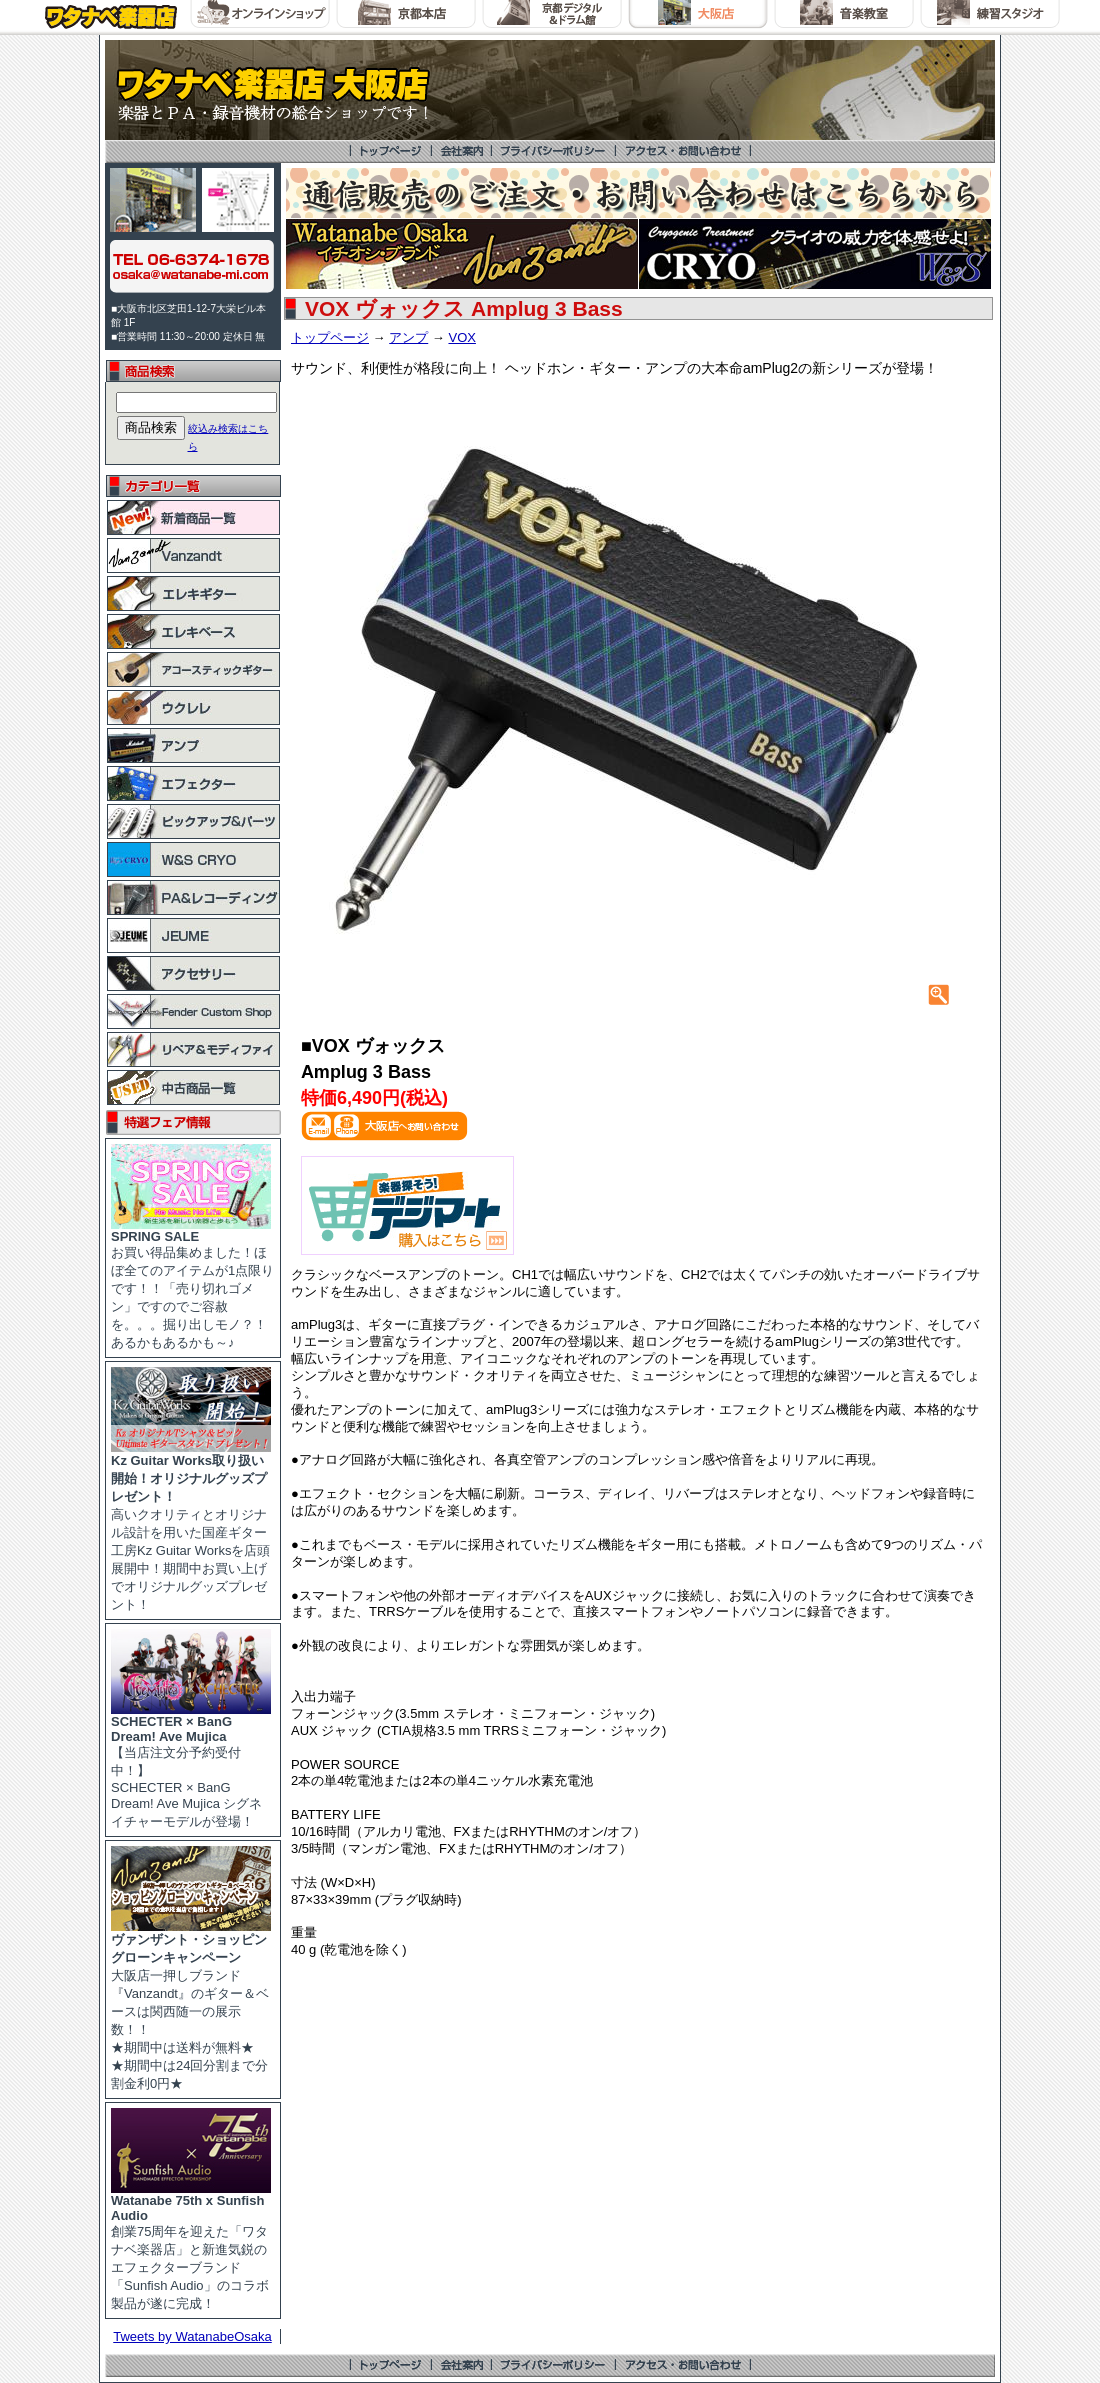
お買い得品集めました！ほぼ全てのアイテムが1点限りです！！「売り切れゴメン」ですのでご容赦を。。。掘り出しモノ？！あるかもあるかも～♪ (192, 1283)
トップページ (330, 337)
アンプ (408, 337)
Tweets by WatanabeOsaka (192, 2336)
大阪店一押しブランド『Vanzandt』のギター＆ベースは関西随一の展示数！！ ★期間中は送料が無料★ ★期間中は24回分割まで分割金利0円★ (191, 2005)
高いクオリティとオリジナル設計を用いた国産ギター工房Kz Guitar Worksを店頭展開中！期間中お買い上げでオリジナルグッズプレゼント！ (191, 1526)
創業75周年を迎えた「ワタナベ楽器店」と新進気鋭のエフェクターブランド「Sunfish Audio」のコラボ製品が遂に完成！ (191, 2246)
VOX (461, 337)
